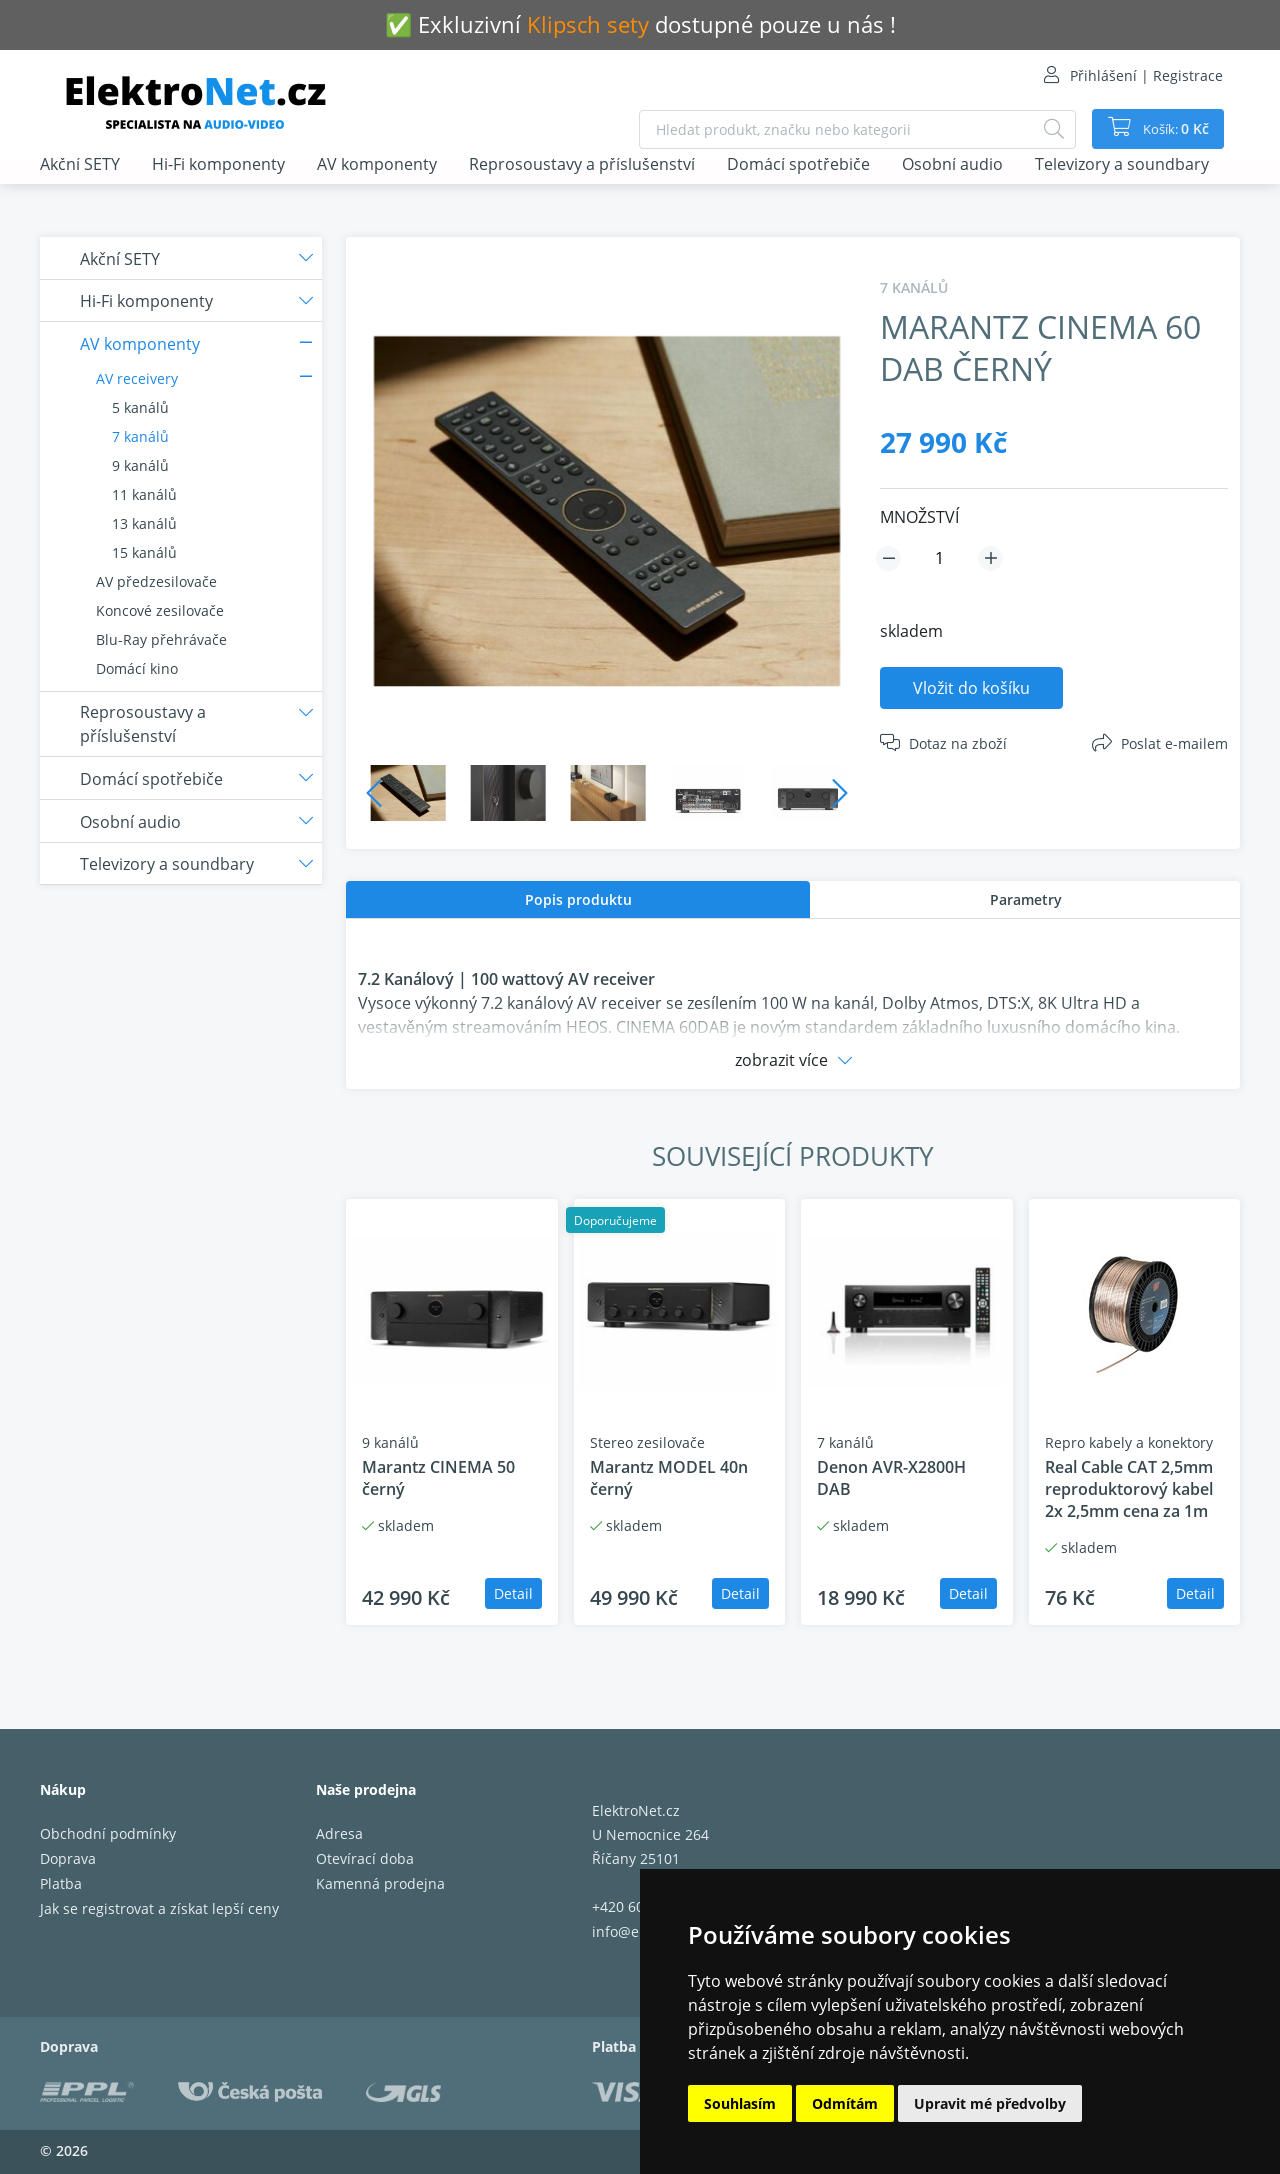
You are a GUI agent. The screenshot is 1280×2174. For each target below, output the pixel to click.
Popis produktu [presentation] (578, 899)
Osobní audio (952, 165)
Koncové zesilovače (160, 610)
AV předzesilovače (156, 581)
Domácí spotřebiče (798, 165)
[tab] (578, 899)
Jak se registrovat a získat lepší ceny (159, 1908)
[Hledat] (1046, 129)
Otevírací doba (365, 1858)
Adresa (339, 1833)
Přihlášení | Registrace (1146, 75)
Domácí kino (137, 668)
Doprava (68, 1858)
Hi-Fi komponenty (218, 165)
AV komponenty (377, 165)
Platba (61, 1883)
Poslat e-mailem (1174, 743)
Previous (374, 793)
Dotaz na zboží (958, 743)
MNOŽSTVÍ (919, 517)
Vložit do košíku (971, 688)
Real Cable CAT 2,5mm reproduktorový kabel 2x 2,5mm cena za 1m (1129, 1489)
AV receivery (137, 378)
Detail (513, 1593)
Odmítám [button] (845, 2103)
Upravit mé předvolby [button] (990, 2103)
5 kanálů (140, 407)
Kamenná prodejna (380, 1883)
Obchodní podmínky (108, 1833)
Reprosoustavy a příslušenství (582, 165)
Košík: (1170, 129)
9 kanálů (140, 465)
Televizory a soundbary (1122, 165)
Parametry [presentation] (1026, 899)
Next (840, 793)
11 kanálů (144, 494)
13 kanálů (144, 523)
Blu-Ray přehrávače (161, 639)
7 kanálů (140, 436)
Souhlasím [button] (740, 2103)
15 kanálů (144, 552)
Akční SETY (80, 165)
